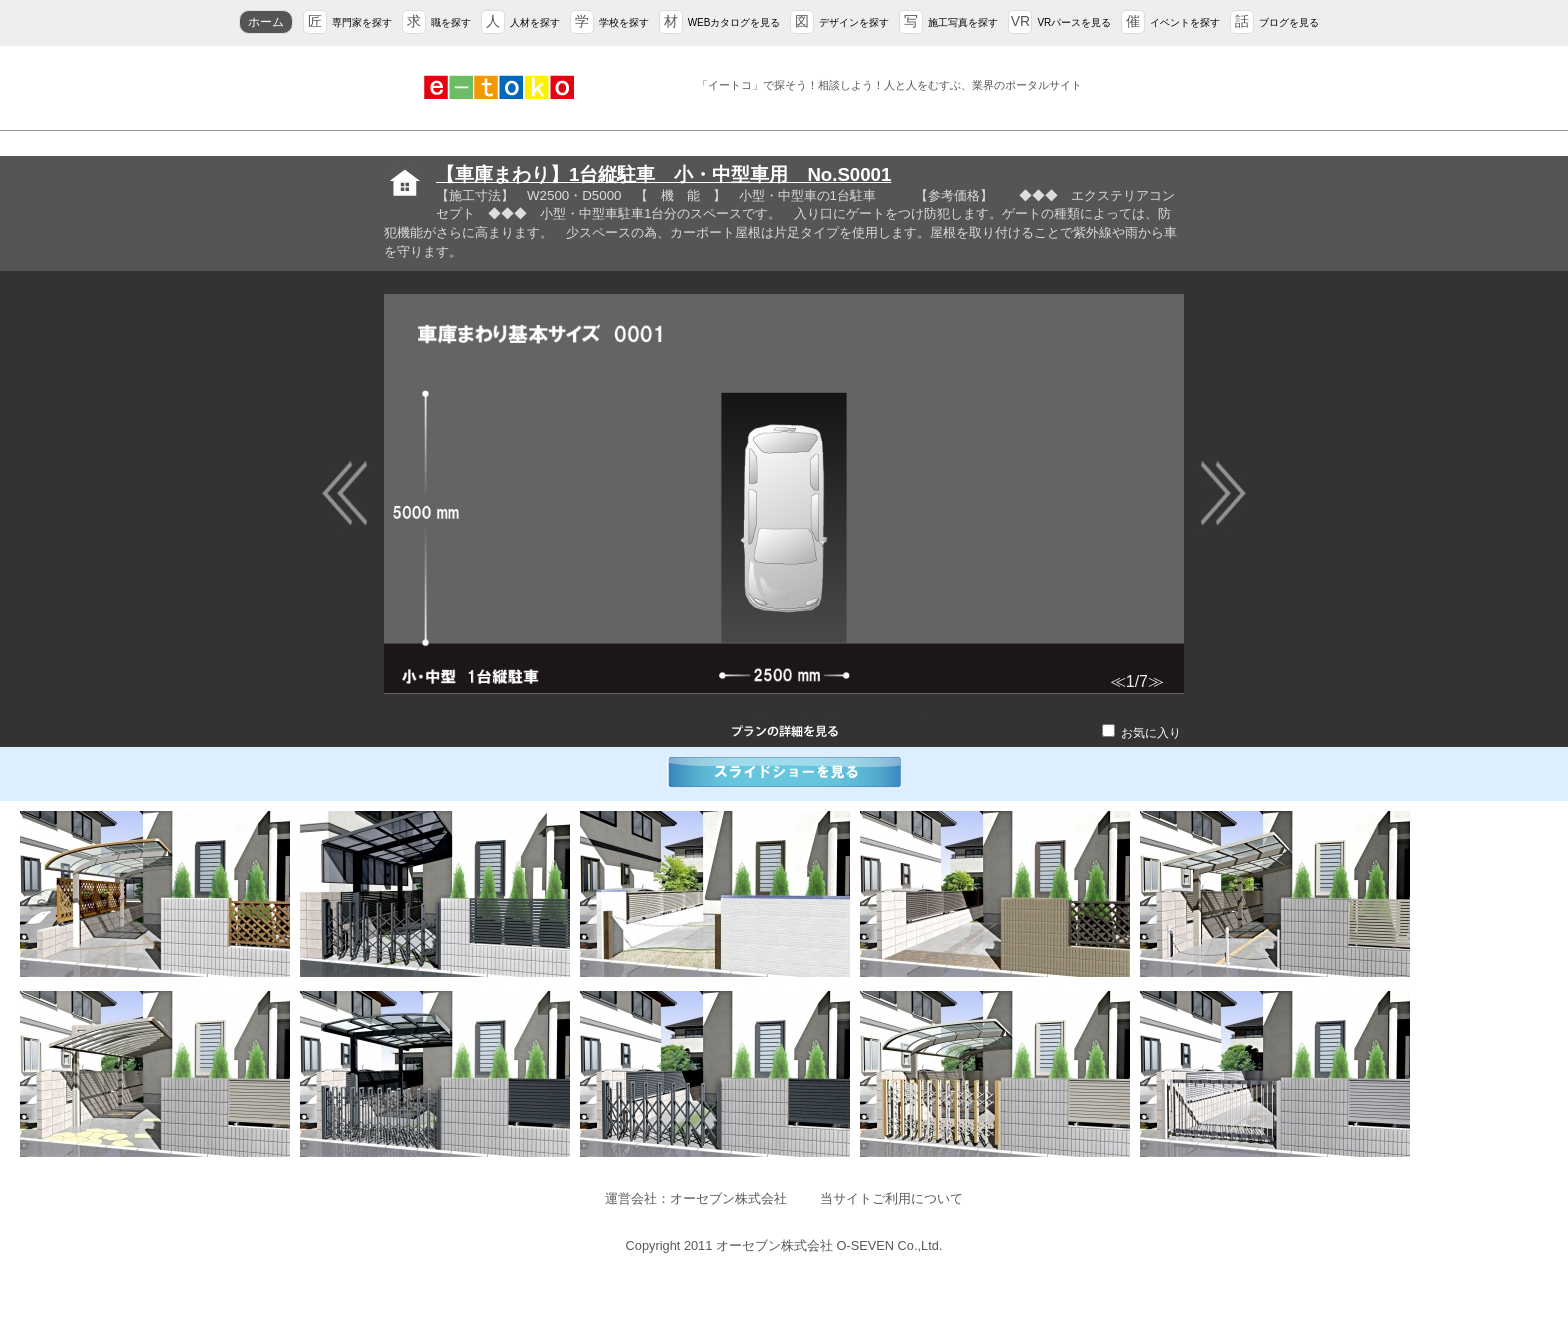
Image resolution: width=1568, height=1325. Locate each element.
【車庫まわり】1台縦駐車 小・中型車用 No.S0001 (663, 174)
